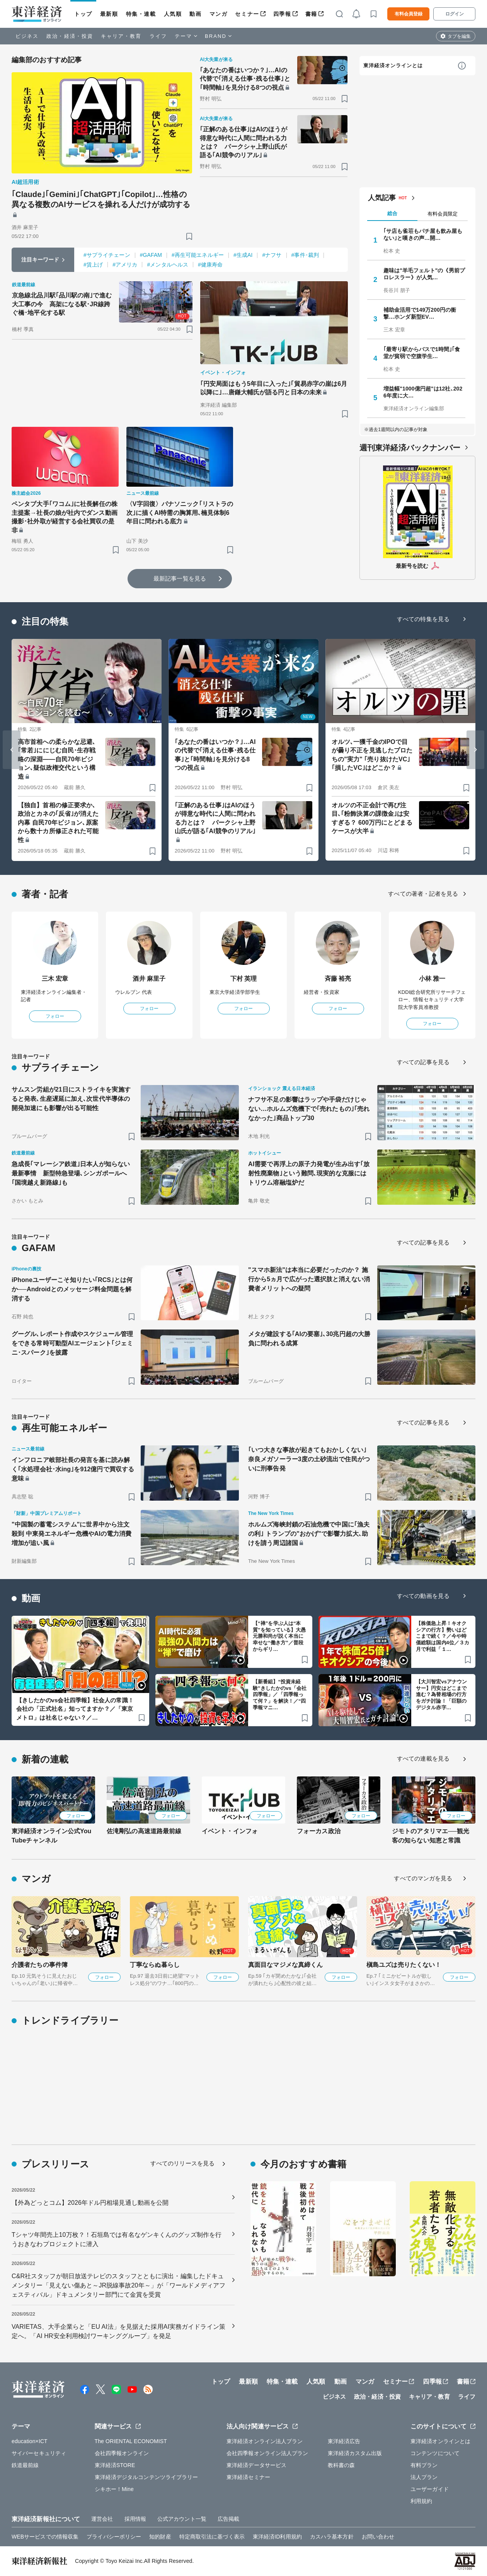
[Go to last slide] (11, 749)
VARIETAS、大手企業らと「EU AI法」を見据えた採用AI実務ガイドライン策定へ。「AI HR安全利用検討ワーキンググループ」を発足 (118, 2331)
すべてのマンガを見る (423, 1878)
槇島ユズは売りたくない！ (403, 1964)
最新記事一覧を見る (179, 578)
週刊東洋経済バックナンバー (409, 448)
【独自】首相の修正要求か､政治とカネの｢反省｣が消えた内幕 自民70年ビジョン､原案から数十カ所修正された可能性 (58, 822)
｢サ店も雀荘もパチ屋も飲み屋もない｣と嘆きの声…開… (423, 234)
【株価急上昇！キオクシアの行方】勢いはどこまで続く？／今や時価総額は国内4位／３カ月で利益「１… (442, 1636)
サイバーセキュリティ (39, 2453)
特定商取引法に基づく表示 (212, 2537)
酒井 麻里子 (149, 978)
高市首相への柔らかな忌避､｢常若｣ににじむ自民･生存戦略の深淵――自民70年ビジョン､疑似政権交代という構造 (56, 759)
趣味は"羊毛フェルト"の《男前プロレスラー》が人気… (424, 273)
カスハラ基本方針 (332, 2537)
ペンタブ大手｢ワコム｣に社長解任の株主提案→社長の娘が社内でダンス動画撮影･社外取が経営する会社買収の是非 (64, 517)
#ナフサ (271, 255)
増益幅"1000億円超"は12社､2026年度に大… (422, 392)
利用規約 (421, 2501)
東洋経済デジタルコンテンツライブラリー (146, 2477)
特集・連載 (141, 14)
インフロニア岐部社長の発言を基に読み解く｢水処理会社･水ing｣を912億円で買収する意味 (73, 1469)
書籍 (311, 14)
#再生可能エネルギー (198, 255)
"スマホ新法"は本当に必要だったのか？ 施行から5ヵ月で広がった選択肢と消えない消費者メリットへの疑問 (309, 1279)
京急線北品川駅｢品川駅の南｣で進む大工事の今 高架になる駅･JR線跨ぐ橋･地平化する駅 (62, 304)
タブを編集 (459, 36)
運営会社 (102, 2519)
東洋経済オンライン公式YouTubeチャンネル (51, 1836)
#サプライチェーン (106, 255)
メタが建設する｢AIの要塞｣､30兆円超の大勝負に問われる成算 (309, 1339)
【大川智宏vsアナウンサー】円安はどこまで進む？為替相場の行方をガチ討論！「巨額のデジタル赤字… (441, 1695)
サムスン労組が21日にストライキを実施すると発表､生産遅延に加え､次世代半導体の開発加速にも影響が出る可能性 (71, 1098)
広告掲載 (228, 2519)
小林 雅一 (432, 978)
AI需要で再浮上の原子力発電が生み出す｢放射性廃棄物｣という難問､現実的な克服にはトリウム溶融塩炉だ (309, 1173)
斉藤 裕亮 (338, 978)
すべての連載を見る (423, 1758)
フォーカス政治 (319, 1831)
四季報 (282, 14)
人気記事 (382, 198)
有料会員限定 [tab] (442, 214)
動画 (195, 14)
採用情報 (135, 2519)
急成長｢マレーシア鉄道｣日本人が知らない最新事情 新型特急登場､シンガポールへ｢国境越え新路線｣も (71, 1173)
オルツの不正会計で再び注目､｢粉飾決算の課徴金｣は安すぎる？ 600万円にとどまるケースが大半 (372, 818)
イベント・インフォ (230, 1831)
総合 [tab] (392, 213)
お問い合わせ (378, 2537)
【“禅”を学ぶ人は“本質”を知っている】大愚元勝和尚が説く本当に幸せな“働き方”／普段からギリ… (279, 1636)
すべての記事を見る (423, 1062)
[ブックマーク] (189, 236)
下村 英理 (243, 978)
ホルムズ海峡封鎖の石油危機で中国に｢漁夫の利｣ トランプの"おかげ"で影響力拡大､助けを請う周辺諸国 (309, 1533)
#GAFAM (151, 255)
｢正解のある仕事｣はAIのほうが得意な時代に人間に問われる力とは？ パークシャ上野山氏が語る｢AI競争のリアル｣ (243, 142)
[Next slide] (475, 749)
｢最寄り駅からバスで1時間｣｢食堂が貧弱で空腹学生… (421, 352)
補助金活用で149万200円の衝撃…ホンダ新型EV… (419, 313)
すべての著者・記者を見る (423, 893)
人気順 (173, 14)
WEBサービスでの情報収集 (45, 2537)
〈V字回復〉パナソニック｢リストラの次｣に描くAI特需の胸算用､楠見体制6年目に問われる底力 (179, 513)
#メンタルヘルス (167, 265)
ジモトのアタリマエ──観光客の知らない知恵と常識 (430, 1836)
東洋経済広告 (344, 2441)
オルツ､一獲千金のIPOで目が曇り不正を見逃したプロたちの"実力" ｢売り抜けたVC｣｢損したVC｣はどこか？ (372, 755)
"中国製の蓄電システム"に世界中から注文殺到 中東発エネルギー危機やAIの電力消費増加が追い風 (72, 1533)
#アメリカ (124, 265)
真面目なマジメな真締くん (285, 1964)
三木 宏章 (55, 978)
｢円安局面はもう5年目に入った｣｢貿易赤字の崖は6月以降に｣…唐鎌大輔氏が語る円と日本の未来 (273, 388)
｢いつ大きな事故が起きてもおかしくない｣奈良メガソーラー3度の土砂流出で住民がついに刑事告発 (309, 1459)
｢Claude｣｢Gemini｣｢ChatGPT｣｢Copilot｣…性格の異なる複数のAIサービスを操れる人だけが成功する (101, 199)
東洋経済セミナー (248, 2477)
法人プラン (424, 2477)
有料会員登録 (408, 14)
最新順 (109, 14)
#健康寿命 (210, 265)
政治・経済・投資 (69, 36)
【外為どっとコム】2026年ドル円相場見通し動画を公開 (90, 2202)
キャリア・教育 (121, 36)
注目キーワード (40, 259)
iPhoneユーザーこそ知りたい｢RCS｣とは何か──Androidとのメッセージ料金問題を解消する (72, 1289)
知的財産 (160, 2537)
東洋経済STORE (115, 2465)
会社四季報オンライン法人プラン (267, 2453)
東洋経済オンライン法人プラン (264, 2441)
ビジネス (27, 36)
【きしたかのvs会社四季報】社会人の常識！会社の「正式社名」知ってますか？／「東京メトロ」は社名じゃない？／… (75, 1709)
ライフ (158, 36)
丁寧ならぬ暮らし (155, 1964)
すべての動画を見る (423, 1596)
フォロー (55, 1016)
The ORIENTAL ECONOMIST (131, 2441)
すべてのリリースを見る (182, 2163)
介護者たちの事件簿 (40, 1964)
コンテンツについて (435, 2453)
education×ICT (30, 2441)
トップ (83, 14)
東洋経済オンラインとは (393, 65)
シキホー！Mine (114, 2489)
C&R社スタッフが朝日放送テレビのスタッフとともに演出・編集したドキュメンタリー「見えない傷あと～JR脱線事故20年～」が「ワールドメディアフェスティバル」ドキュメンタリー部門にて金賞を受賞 (118, 2285)
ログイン (454, 14)
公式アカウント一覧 (181, 2519)
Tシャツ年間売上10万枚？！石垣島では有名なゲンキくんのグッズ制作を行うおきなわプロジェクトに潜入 (116, 2239)
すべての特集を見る (423, 619)
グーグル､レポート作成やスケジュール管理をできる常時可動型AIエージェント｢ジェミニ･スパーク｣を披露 (72, 1343)
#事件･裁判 (305, 255)
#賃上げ (93, 265)
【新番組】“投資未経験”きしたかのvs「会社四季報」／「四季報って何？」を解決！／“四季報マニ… (280, 1695)
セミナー (247, 14)
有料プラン (424, 2465)
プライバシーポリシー (114, 2537)
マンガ (218, 14)
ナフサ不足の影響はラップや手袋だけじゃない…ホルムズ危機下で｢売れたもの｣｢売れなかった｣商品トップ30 (309, 1108)
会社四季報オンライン (122, 2453)
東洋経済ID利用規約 (277, 2537)
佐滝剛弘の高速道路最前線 (144, 1831)
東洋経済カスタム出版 (355, 2453)
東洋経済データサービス (256, 2465)
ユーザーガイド (429, 2489)
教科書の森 (341, 2465)
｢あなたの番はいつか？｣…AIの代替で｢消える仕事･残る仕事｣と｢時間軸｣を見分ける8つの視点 (245, 79)
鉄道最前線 (25, 2465)
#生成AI (243, 255)
